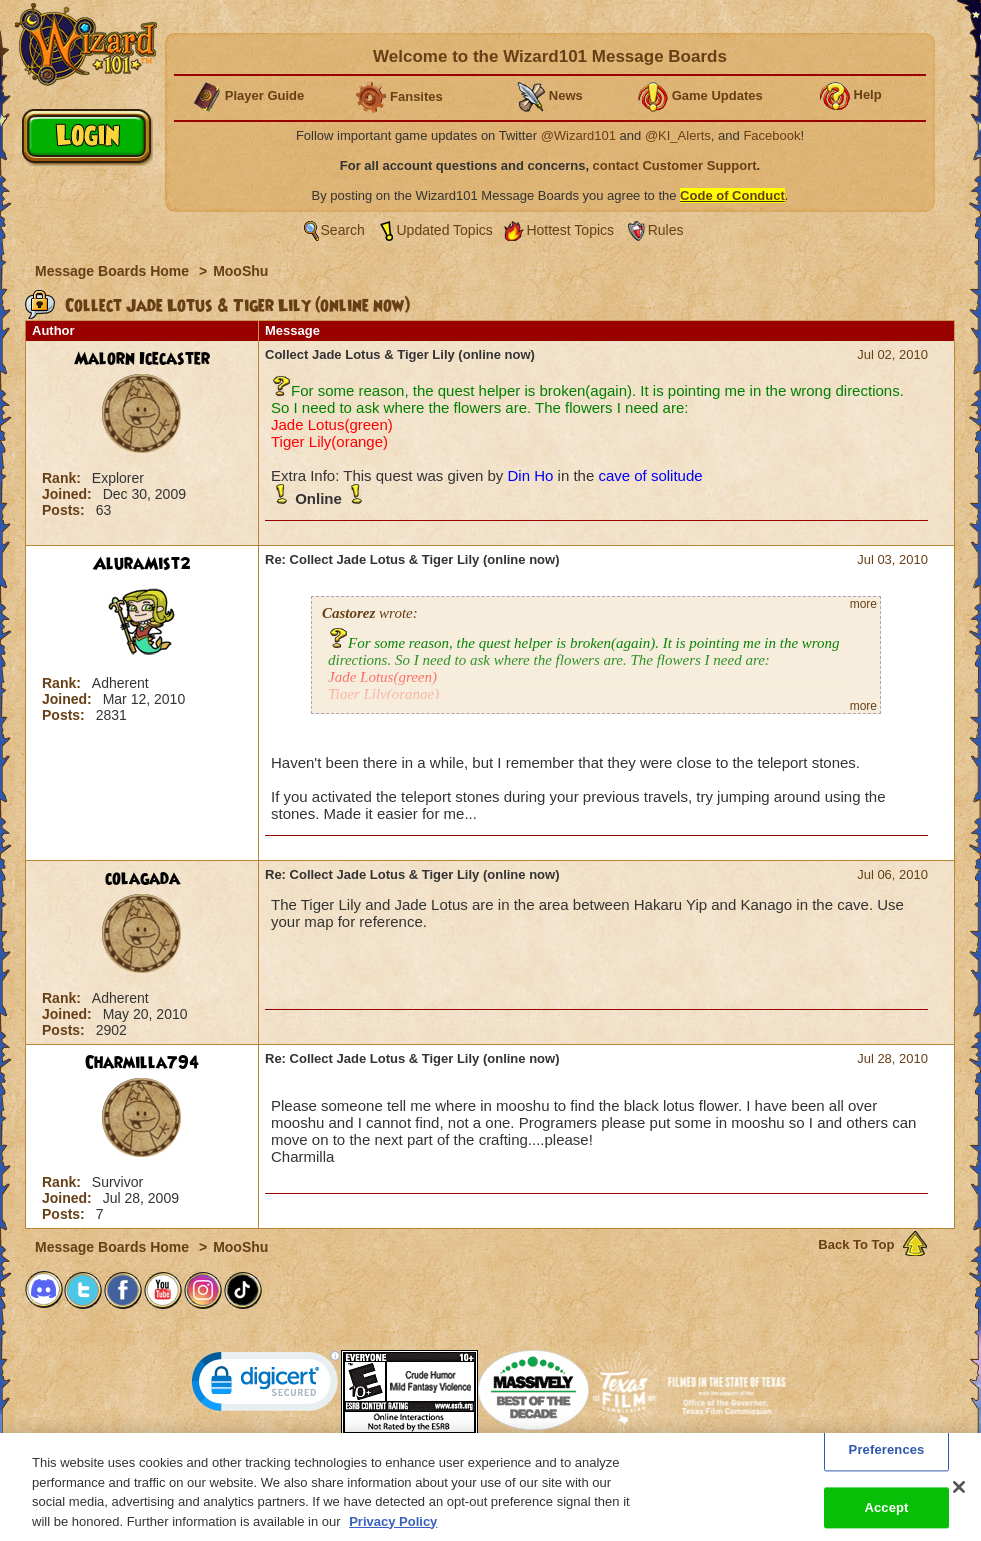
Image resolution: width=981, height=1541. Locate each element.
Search (343, 230)
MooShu (240, 271)
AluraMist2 (142, 564)
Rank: (63, 478)
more (863, 604)
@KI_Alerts (678, 135)
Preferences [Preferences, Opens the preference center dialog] (887, 1457)
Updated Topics (445, 230)
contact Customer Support (675, 165)
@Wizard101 (578, 135)
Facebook (771, 135)
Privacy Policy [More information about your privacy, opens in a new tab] (393, 1528)
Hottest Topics (570, 230)
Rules (666, 230)
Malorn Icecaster (142, 359)
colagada (142, 879)
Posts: (65, 510)
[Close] (959, 1494)
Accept (886, 1514)
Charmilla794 (142, 1063)
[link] (266, 1385)
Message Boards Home (114, 271)
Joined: (69, 494)
